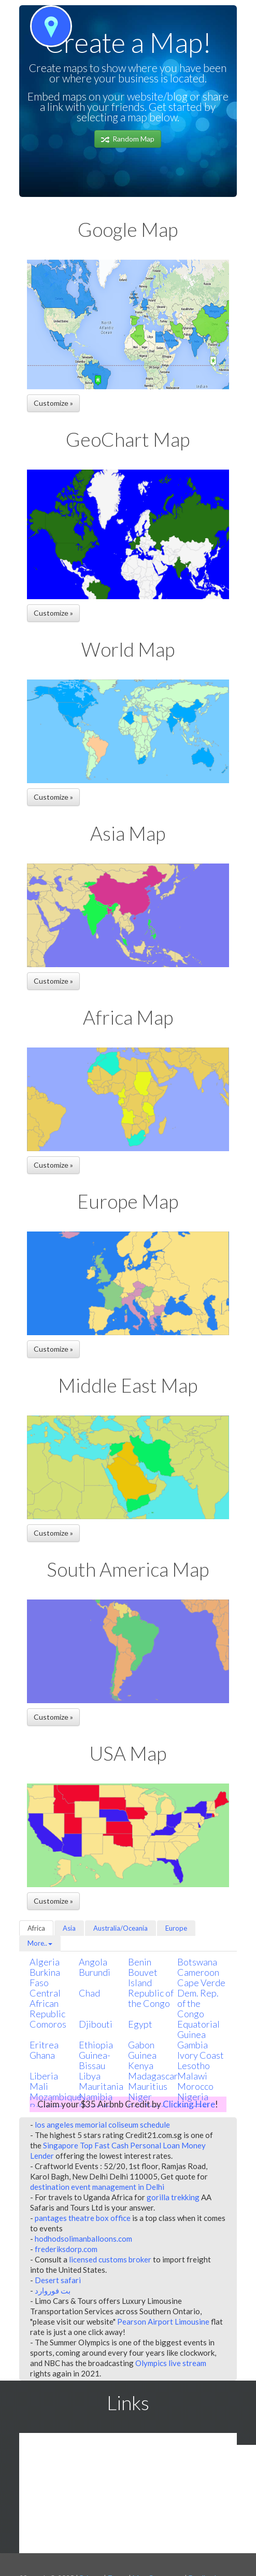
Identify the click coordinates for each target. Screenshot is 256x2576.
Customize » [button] (53, 403)
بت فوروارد (52, 2290)
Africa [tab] (36, 1928)
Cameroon (198, 1972)
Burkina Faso (45, 1977)
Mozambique (56, 2096)
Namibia (95, 2096)
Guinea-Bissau (94, 2060)
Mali (39, 2086)
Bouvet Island (143, 1977)
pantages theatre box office (83, 2218)
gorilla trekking (173, 2197)
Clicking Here (189, 2104)
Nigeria (192, 2096)
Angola (93, 1962)
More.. (39, 1943)
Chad (89, 1993)
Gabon (141, 2044)
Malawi (192, 2076)
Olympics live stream (170, 2363)
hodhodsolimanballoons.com (83, 2238)
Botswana (197, 1962)
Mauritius (147, 2086)
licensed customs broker (110, 2259)
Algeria (45, 1962)
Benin (139, 1962)
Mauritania (101, 2086)
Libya (90, 2076)
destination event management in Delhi (97, 2186)
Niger (140, 2096)
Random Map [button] (127, 138)
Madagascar (153, 2076)
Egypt (140, 2024)
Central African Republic (47, 2003)
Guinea (142, 2055)
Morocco (195, 2086)
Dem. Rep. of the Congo (198, 2003)
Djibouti (95, 2024)
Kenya (140, 2065)
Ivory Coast (200, 2055)
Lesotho (193, 2065)
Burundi (94, 1972)
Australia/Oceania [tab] (120, 1928)
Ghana (42, 2055)
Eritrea (44, 2044)
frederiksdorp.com (66, 2249)
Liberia (44, 2076)
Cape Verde (201, 1982)
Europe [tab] (176, 1928)
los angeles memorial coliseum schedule (102, 2124)
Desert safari (58, 2280)
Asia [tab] (69, 1928)
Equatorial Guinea (198, 2029)
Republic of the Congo (151, 1998)
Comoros (48, 2024)
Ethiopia (96, 2044)
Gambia (192, 2044)
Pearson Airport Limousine (163, 2321)
